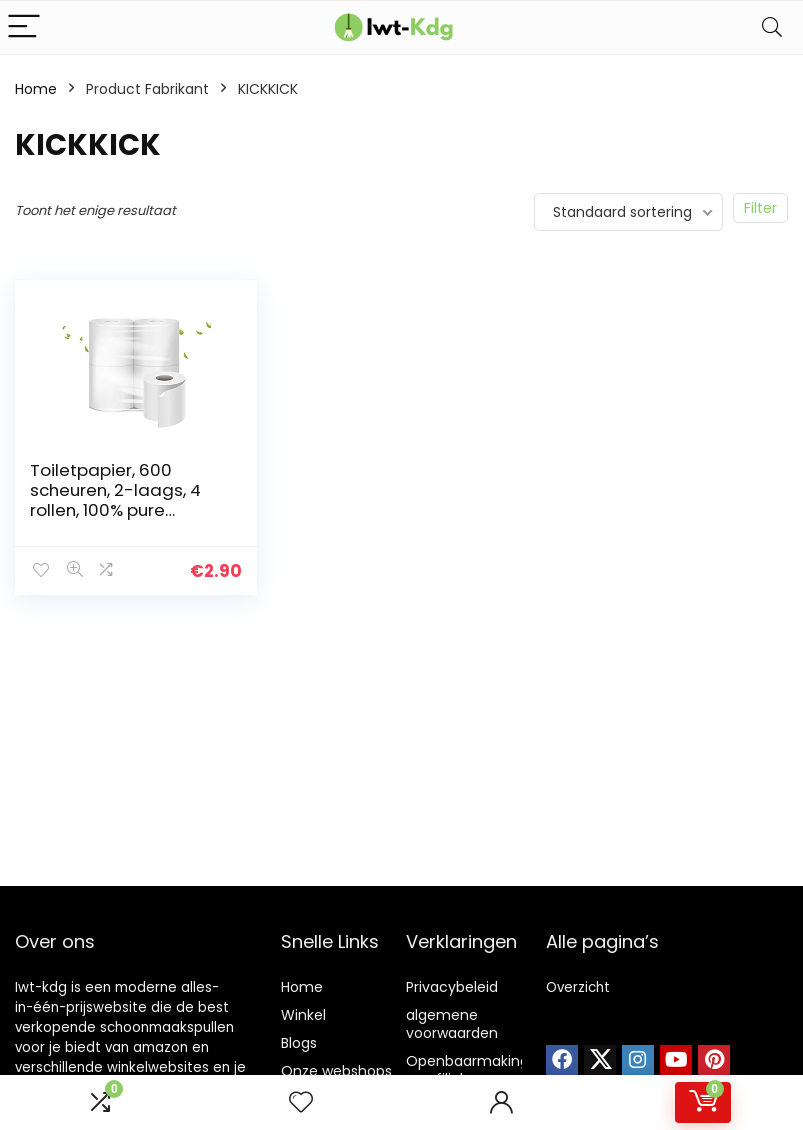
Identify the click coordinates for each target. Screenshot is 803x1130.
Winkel (303, 1015)
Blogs (299, 1043)
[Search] (772, 27)
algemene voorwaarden (452, 1024)
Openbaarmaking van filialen (467, 1070)
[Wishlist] (301, 1102)
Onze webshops (336, 1071)
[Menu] (24, 27)
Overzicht (578, 987)
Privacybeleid (452, 987)
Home (36, 89)
